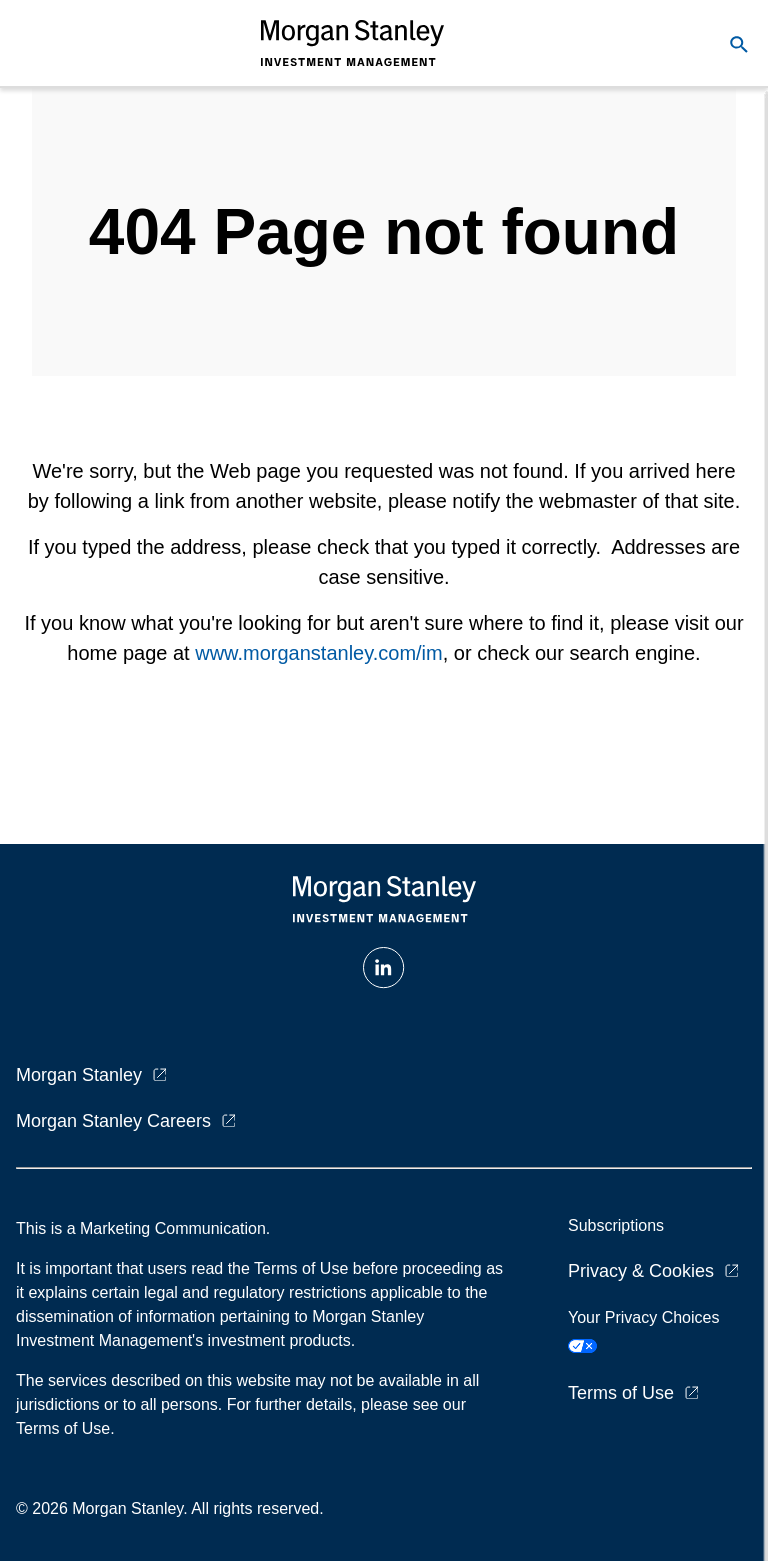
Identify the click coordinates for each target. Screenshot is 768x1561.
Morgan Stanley (79, 1075)
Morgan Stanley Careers (113, 1121)
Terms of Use (621, 1393)
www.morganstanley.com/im (318, 653)
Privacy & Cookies (641, 1271)
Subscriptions (616, 1225)
